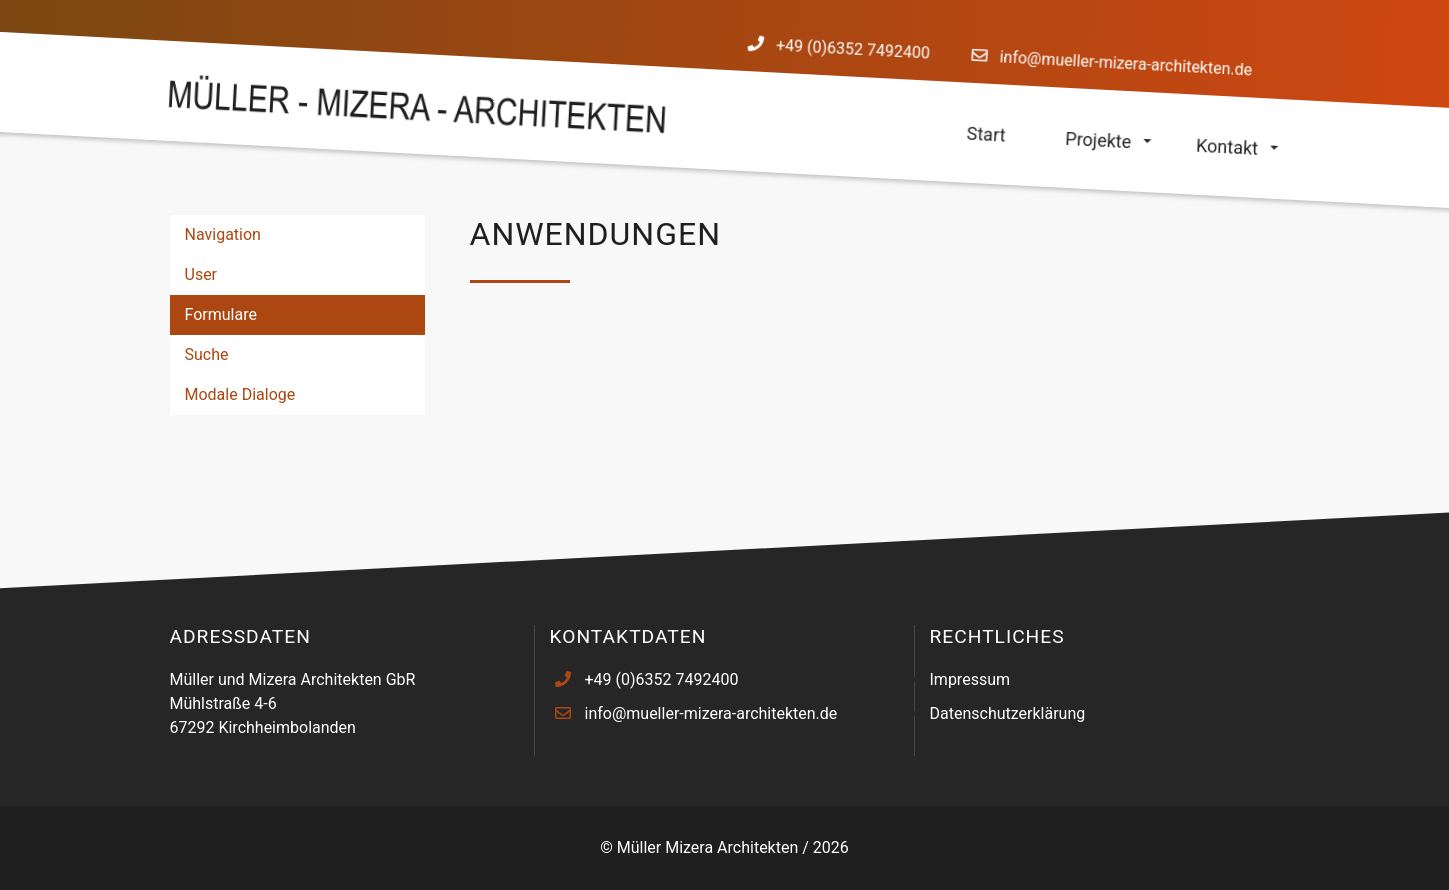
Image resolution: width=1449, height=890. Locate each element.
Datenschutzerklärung (1008, 713)
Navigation (223, 234)
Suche (207, 354)
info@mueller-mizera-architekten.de (1125, 63)
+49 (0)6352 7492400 (853, 49)
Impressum (970, 679)
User (201, 274)
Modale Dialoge (240, 394)
